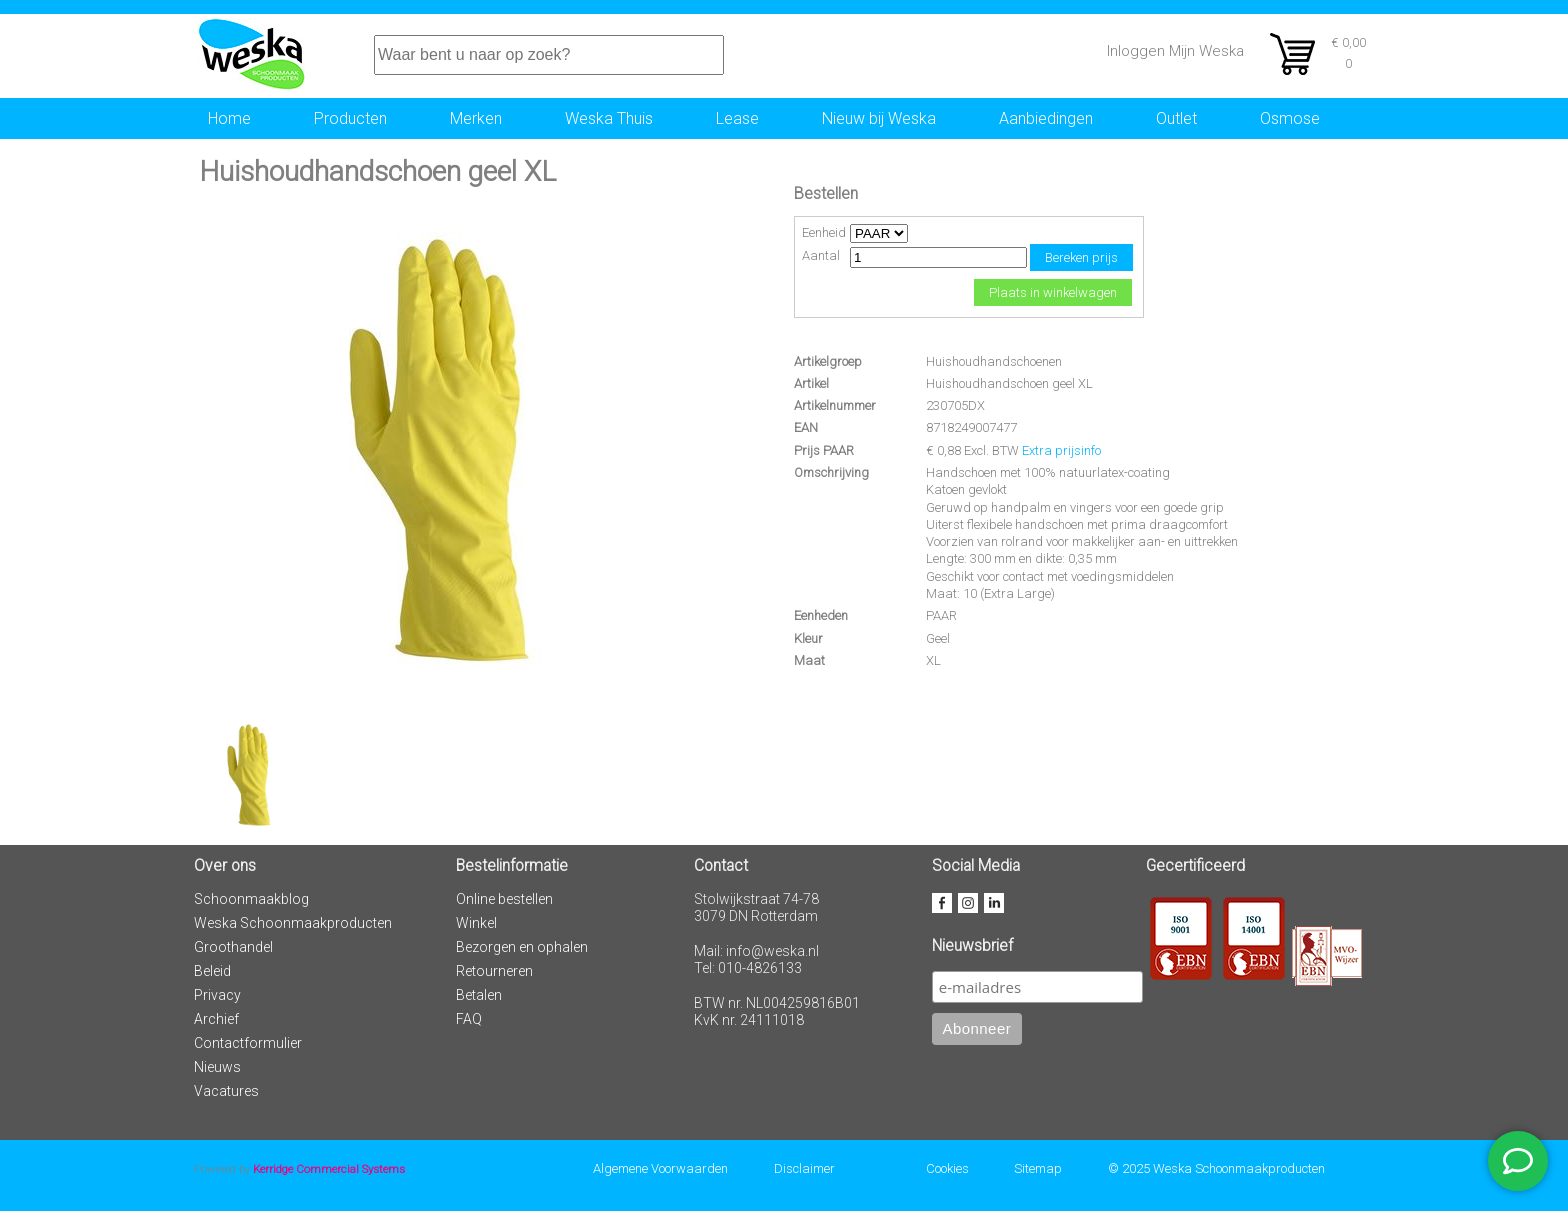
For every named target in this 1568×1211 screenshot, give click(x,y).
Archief (216, 1019)
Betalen (479, 995)
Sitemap (1038, 1168)
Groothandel (233, 947)
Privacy (217, 995)
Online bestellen (504, 899)
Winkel (476, 923)
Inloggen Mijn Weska (1175, 51)
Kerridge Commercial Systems (329, 1169)
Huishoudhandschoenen (994, 361)
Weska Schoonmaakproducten (293, 923)
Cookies (947, 1168)
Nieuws (217, 1067)
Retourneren (494, 971)
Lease (737, 118)
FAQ (469, 1019)
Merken (476, 118)
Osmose (1290, 118)
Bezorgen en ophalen (522, 947)
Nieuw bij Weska (879, 118)
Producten (350, 118)
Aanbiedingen (1046, 118)
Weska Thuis (609, 118)
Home (229, 118)
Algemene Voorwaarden (660, 1168)
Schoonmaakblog (251, 899)
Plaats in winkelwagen (1053, 292)
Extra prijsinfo (1061, 450)
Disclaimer (804, 1168)
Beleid (212, 971)
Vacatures (226, 1091)
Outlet (1176, 118)
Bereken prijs (1081, 257)
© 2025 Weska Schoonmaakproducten (1216, 1168)
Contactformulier (248, 1043)
